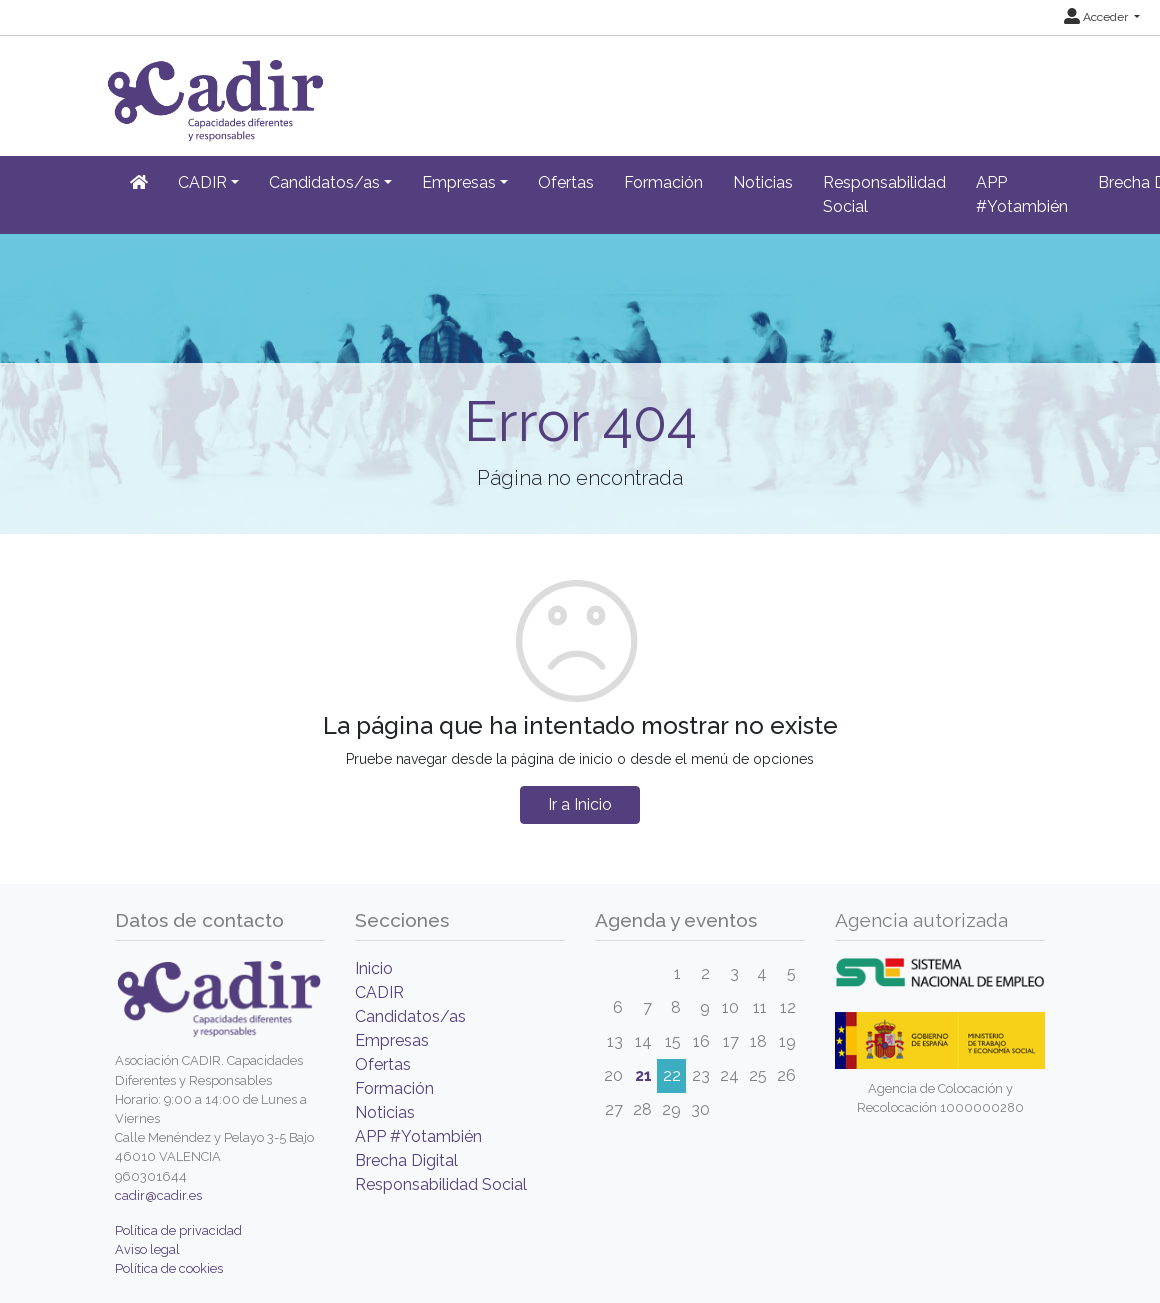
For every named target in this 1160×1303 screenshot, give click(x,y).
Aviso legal (147, 1249)
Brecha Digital (406, 1160)
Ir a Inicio (580, 804)
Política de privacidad (178, 1230)
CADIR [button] (202, 182)
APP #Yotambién (1022, 194)
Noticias (763, 182)
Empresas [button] (459, 182)
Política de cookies (169, 1268)
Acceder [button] (1097, 17)
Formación (663, 182)
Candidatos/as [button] (324, 182)
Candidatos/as (410, 1016)
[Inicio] (139, 183)
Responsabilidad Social (884, 194)
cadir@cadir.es (158, 1195)
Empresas (392, 1040)
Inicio (374, 968)
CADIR (379, 992)
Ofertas (566, 182)
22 (672, 1075)
